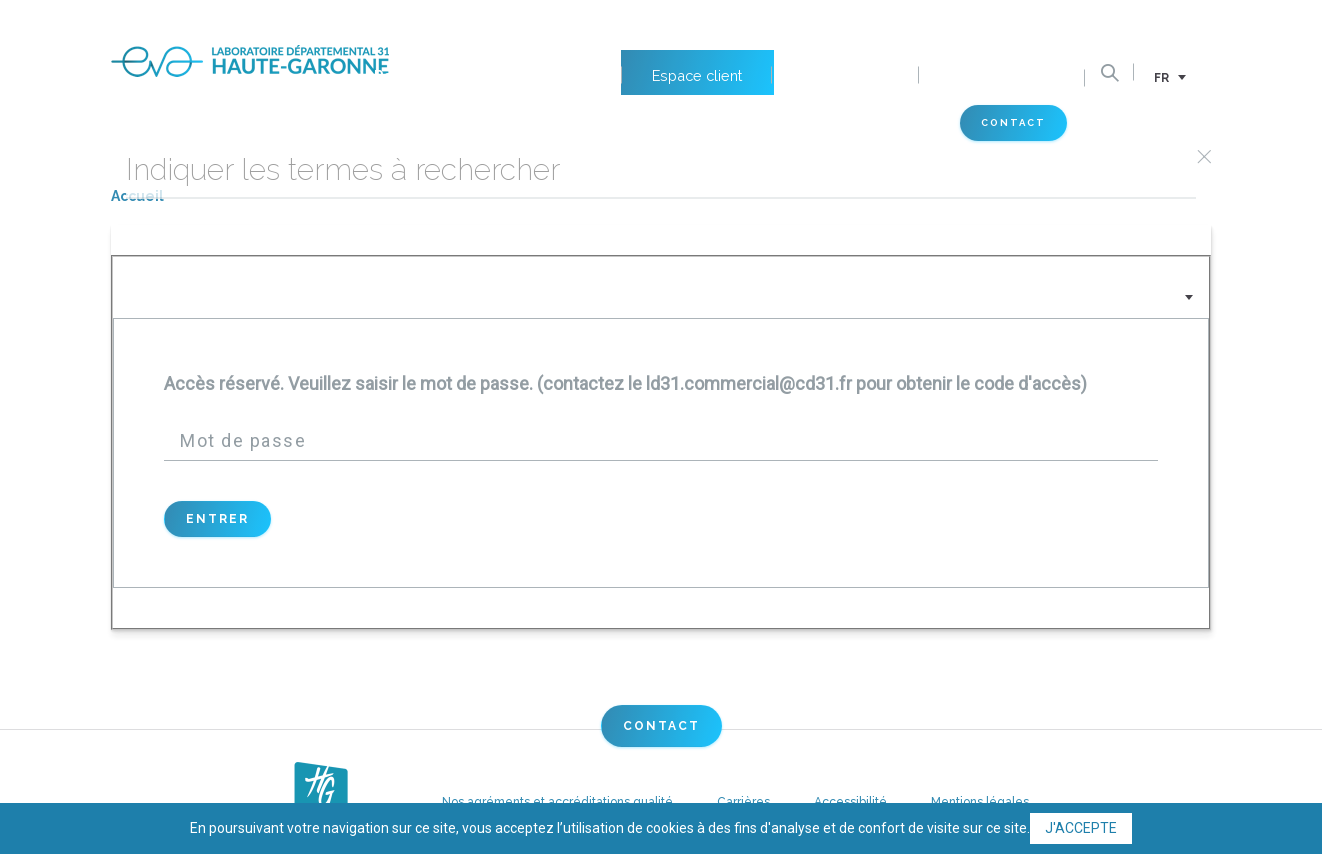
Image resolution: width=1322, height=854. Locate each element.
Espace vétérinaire (839, 124)
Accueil (137, 196)
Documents (1014, 21)
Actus (636, 124)
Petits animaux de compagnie (465, 21)
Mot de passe (243, 440)
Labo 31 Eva (457, 124)
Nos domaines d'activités (205, 124)
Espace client (688, 21)
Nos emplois (840, 21)
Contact (1033, 126)
